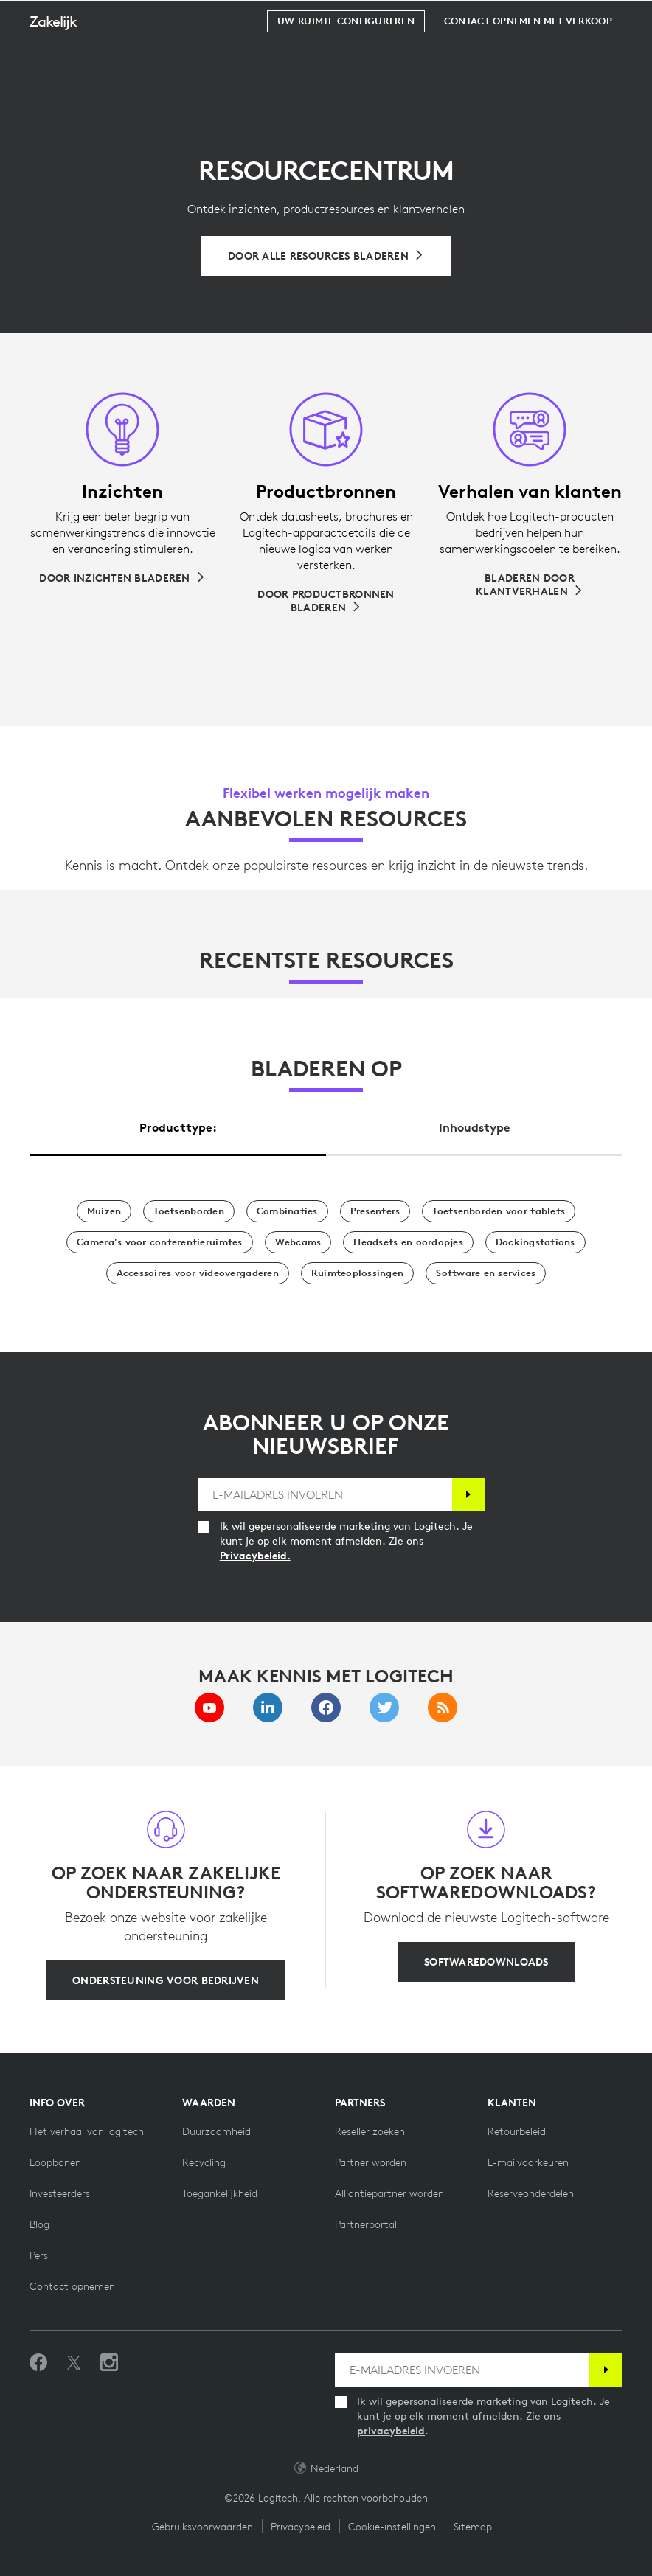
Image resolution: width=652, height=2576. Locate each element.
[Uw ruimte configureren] (346, 58)
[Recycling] (204, 2162)
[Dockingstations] (535, 1242)
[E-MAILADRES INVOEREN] (325, 1494)
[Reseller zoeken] (370, 2131)
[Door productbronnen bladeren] (326, 601)
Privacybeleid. (255, 1555)
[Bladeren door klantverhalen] (529, 584)
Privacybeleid (300, 2526)
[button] (65, 58)
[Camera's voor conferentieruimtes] (159, 1242)
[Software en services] (486, 1273)
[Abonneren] (468, 1494)
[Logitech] (107, 17)
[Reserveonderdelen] (531, 2193)
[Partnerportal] (366, 2224)
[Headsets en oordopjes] (408, 1242)
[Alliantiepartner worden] (389, 2193)
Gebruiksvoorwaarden (202, 2526)
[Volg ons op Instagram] (109, 2363)
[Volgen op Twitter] (74, 2363)
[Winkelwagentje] (593, 18)
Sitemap (473, 2526)
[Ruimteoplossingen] (357, 1273)
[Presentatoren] (375, 1211)
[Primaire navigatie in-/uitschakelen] (634, 17)
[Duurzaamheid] (216, 2131)
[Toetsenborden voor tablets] (498, 1211)
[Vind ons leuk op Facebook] (38, 2363)
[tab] (178, 1124)
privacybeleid (391, 2430)
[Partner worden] (370, 2162)
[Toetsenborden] (188, 1211)
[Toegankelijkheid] (219, 2193)
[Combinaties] (287, 1211)
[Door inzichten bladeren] (122, 578)
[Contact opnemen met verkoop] (528, 58)
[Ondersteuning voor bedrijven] (165, 1980)
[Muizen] (104, 1211)
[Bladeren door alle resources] (326, 256)
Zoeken (549, 19)
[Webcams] (298, 1242)
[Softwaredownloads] (486, 1962)
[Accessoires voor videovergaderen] (197, 1273)
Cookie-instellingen (392, 2526)
